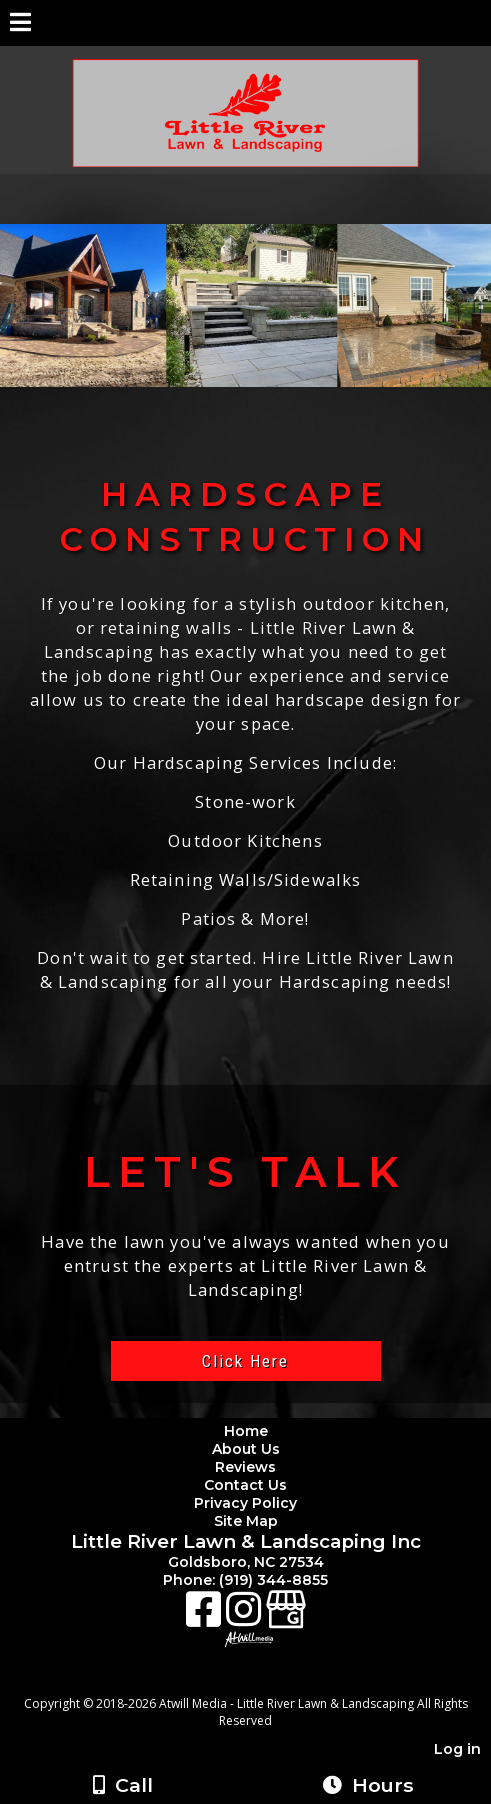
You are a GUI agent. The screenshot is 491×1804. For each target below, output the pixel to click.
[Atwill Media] (263, 1681)
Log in (457, 1749)
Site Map (246, 1521)
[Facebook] (206, 1616)
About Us (246, 1449)
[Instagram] (246, 1616)
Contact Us (245, 1485)
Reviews (245, 1467)
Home (246, 1431)
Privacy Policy (249, 1503)
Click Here (245, 1361)
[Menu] (20, 25)
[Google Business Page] (286, 1616)
